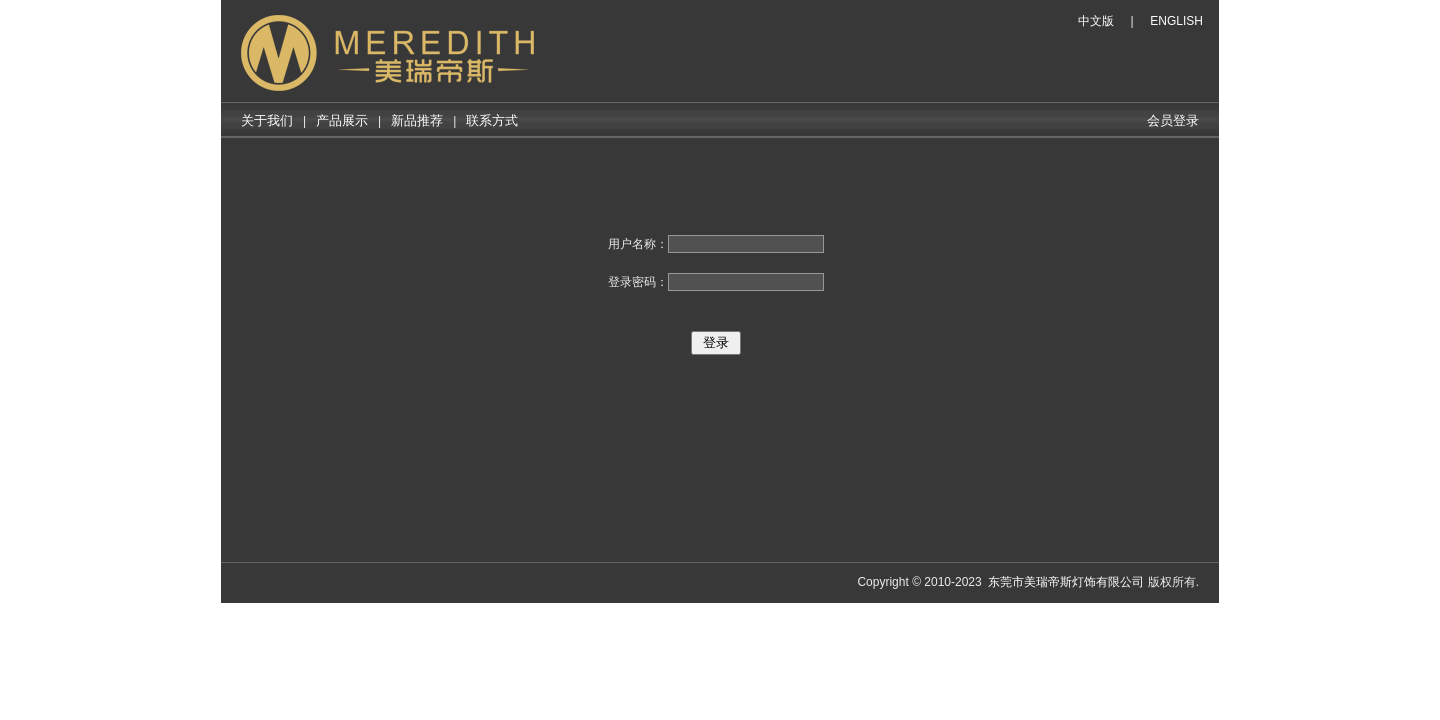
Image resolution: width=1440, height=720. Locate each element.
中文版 (1096, 21)
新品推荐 (417, 120)
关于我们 (267, 120)
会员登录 (1173, 120)
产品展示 (342, 120)
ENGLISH (1176, 21)
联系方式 (492, 120)
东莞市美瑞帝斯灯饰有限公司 (1066, 582)
